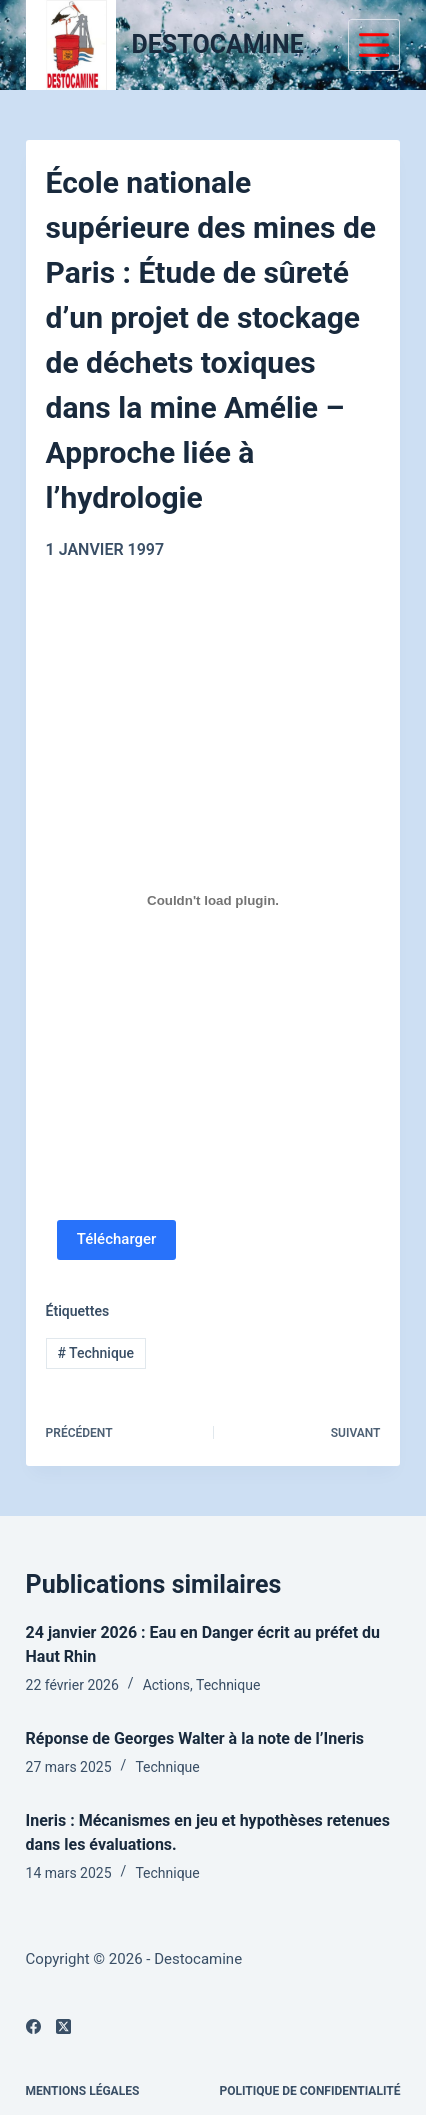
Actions (166, 1685)
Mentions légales (83, 2091)
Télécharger (117, 1239)
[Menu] (374, 45)
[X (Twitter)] (63, 2026)
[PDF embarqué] (213, 901)
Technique (95, 1353)
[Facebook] (33, 2026)
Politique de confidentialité (310, 2091)
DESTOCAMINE (218, 44)
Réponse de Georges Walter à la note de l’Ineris (195, 1738)
